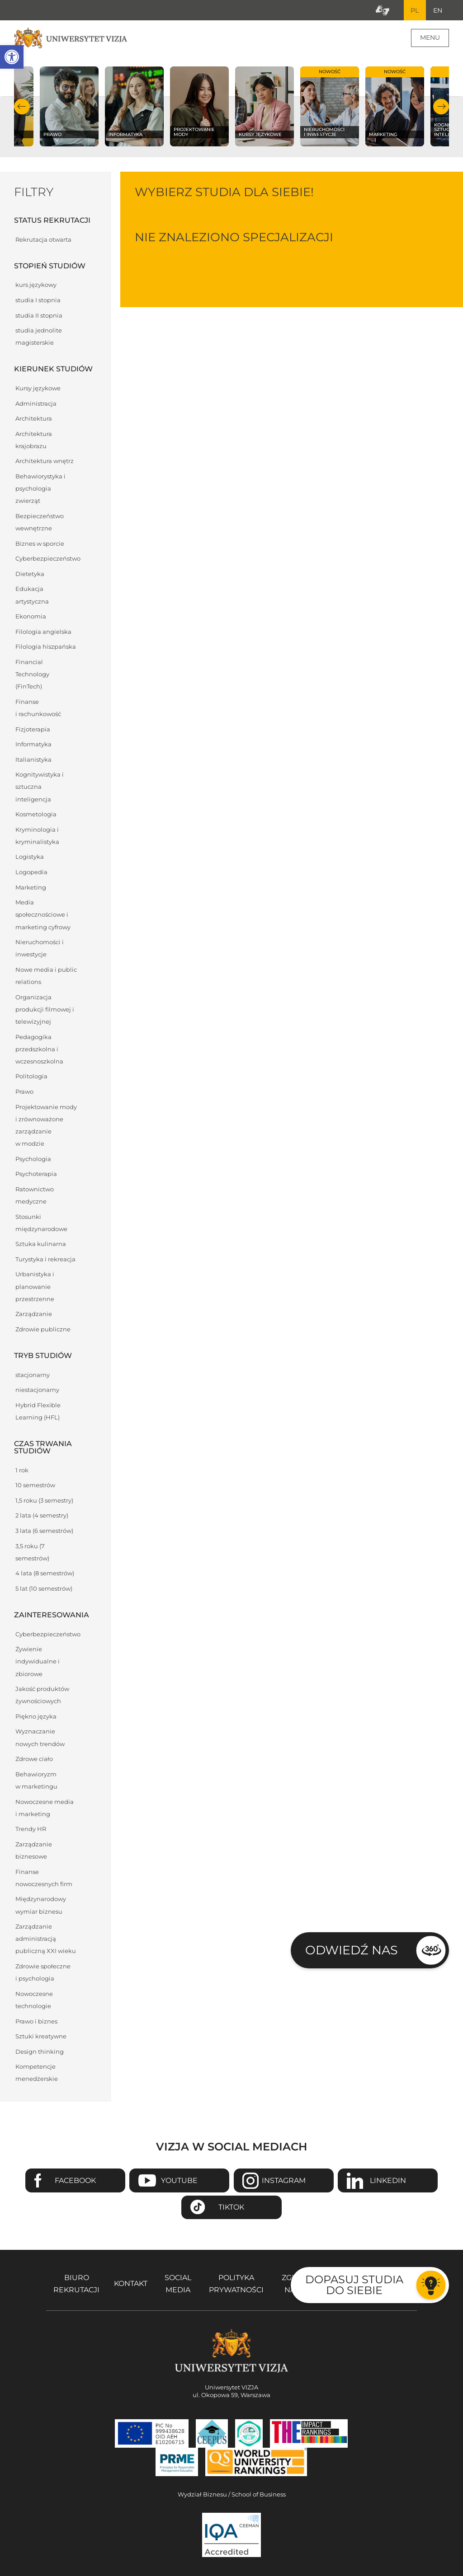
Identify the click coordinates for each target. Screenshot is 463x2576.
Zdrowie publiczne (43, 1329)
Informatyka (33, 744)
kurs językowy (36, 285)
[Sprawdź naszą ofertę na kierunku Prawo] (69, 106)
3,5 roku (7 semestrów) (32, 1552)
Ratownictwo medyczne (34, 1195)
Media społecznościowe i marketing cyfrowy (43, 915)
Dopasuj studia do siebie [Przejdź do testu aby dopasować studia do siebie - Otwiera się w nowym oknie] (354, 2285)
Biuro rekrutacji (76, 2283)
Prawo (24, 1092)
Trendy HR (30, 1829)
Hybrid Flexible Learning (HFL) (38, 1411)
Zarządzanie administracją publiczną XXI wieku (45, 1939)
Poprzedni (22, 107)
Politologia (31, 1076)
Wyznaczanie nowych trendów (40, 1737)
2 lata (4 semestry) (41, 1516)
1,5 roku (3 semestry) (44, 1501)
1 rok (21, 1470)
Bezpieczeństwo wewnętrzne (39, 522)
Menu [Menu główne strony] (430, 38)
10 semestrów (35, 1485)
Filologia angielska (43, 631)
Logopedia (31, 872)
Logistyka (29, 857)
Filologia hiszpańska (45, 647)
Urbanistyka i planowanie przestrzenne (34, 1286)
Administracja (36, 403)
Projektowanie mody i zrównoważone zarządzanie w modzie (46, 1125)
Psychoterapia (36, 1174)
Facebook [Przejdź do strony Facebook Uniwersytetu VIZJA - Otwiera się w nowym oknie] (75, 2181)
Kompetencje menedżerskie (36, 2073)
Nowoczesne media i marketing (44, 1808)
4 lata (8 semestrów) (44, 1573)
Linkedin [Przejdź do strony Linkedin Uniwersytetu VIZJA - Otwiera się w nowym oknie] (388, 2181)
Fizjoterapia (32, 729)
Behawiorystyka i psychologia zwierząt (40, 489)
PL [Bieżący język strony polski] (414, 10)
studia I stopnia (38, 300)
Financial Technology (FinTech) (32, 674)
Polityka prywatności (236, 2283)
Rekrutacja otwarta (43, 239)
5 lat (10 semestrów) (43, 1589)
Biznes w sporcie (39, 543)
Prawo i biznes (36, 2021)
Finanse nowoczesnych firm (43, 1878)
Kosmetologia (36, 814)
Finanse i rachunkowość (38, 707)
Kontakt (130, 2284)
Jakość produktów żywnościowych (42, 1695)
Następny (441, 107)
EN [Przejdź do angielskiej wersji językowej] (437, 10)
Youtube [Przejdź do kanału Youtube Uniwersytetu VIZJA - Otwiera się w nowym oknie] (179, 2181)
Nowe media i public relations (46, 976)
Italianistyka (33, 759)
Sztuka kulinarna (40, 1244)
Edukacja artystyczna (32, 595)
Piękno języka (36, 1717)
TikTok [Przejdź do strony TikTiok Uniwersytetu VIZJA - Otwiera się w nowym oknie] (231, 2207)
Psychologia (33, 1159)
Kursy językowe (38, 388)
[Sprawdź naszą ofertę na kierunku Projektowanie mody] (199, 106)
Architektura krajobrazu (33, 440)
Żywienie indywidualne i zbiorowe (37, 1661)
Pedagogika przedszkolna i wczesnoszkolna (39, 1049)
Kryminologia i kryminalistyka (37, 835)
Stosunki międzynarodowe (41, 1222)
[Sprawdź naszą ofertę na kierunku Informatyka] (134, 106)
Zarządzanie (33, 1314)
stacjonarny (32, 1375)
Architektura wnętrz (44, 461)
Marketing (30, 887)
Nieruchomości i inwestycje (39, 948)
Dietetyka (29, 574)
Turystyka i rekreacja (45, 1259)
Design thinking (39, 2051)
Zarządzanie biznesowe (33, 1850)
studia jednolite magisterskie (38, 337)
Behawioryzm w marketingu (36, 1780)
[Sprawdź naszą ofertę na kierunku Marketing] (394, 106)
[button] (12, 57)
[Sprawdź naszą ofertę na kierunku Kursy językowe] (264, 106)
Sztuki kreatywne (40, 2036)
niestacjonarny (37, 1390)
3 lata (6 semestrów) (44, 1531)
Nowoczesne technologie (34, 2000)
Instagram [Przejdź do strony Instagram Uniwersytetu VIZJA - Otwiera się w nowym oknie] (284, 2181)
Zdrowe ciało (34, 1759)
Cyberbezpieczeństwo (47, 559)
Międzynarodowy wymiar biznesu (40, 1905)
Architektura (33, 419)
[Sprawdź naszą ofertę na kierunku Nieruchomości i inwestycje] (329, 106)
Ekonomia (30, 617)
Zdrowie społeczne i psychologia (43, 1972)
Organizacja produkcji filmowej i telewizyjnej (44, 1009)
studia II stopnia (38, 315)
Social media (178, 2283)
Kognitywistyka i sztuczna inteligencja (39, 787)
